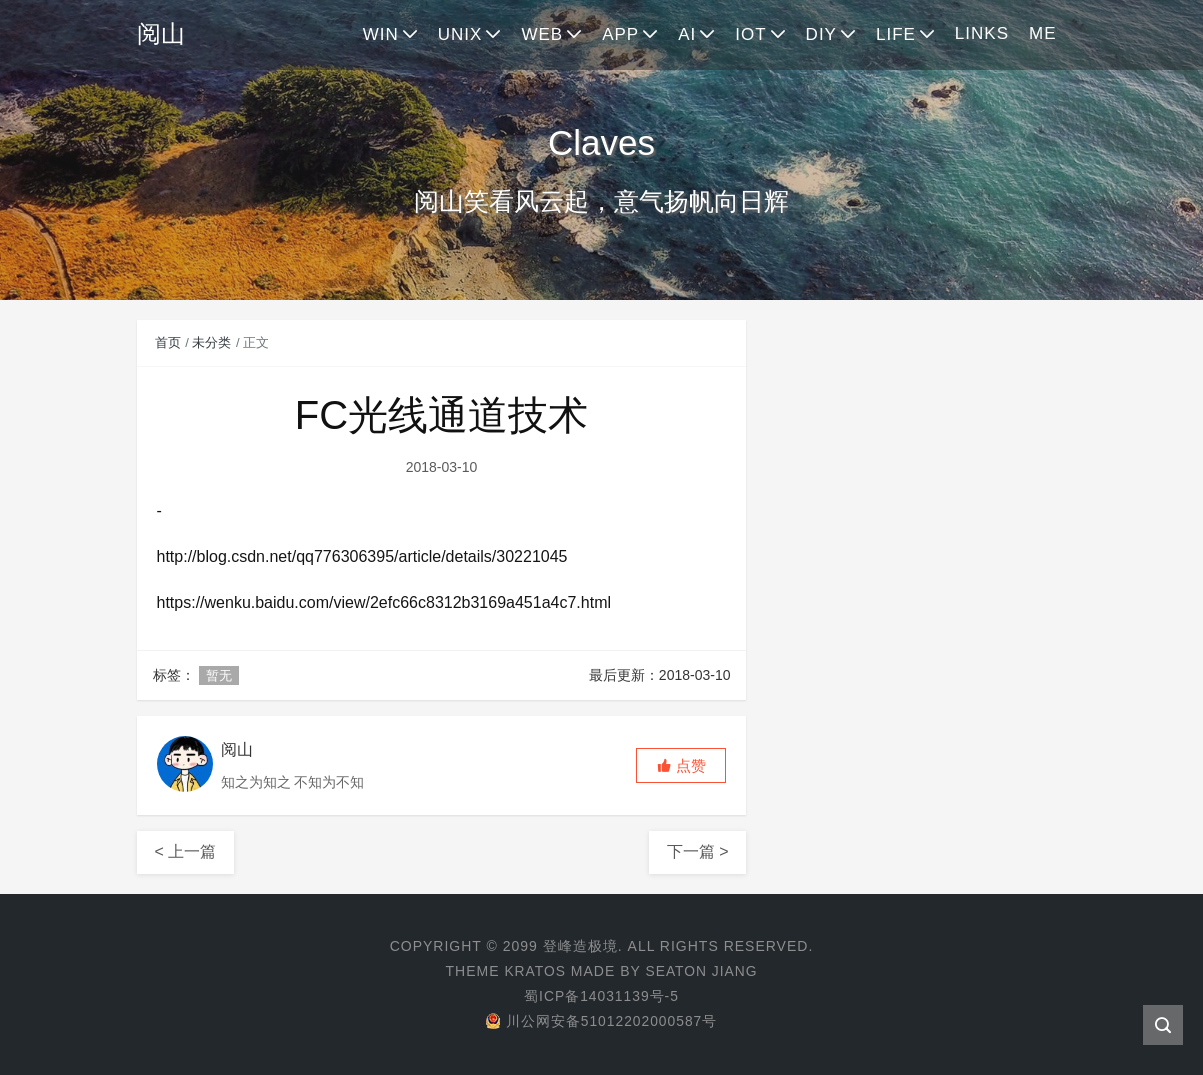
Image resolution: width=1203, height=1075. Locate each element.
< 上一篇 (186, 851)
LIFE (896, 34)
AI (687, 34)
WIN (381, 34)
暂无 (219, 675)
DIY (821, 34)
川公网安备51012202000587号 (601, 1021)
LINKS (982, 33)
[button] (681, 765)
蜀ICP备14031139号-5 (601, 996)
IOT (750, 34)
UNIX (460, 34)
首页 (168, 342)
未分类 (211, 342)
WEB (542, 34)
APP (620, 34)
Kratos (534, 971)
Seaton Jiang (701, 971)
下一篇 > (698, 851)
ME (1043, 33)
